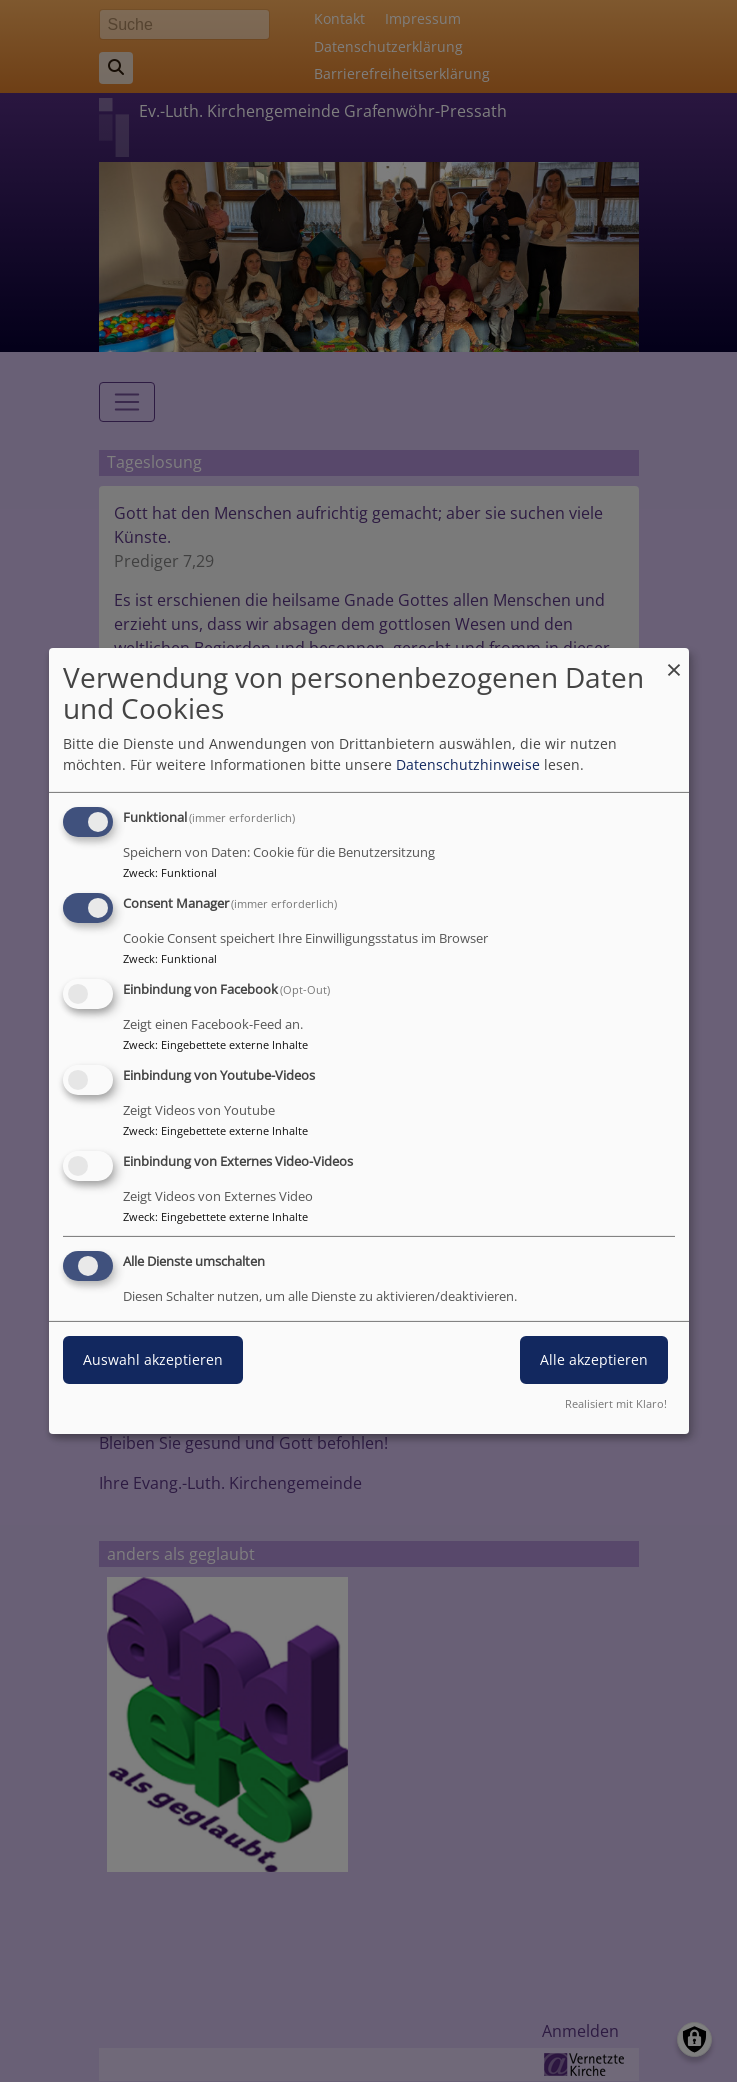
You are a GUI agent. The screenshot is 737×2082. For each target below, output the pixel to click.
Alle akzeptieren (594, 1359)
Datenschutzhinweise (468, 764)
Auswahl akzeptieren (153, 1359)
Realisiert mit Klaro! (616, 1403)
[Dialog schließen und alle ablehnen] (674, 660)
